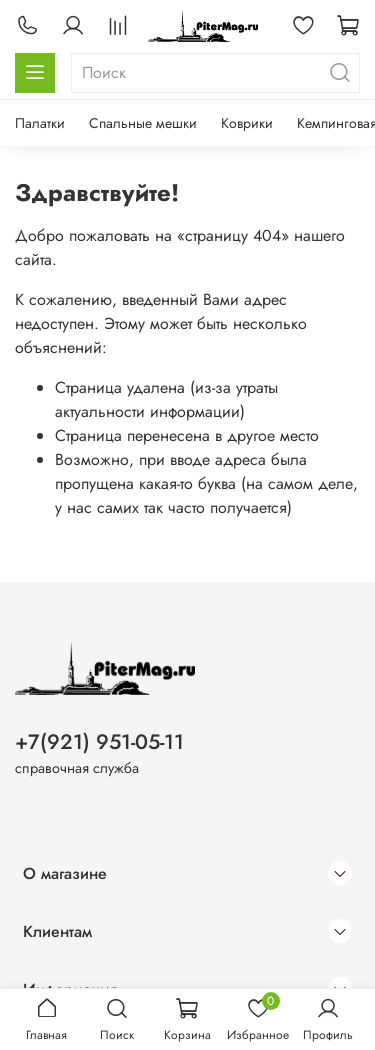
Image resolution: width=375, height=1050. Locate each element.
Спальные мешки (143, 123)
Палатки (40, 123)
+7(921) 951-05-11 (99, 742)
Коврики (247, 123)
